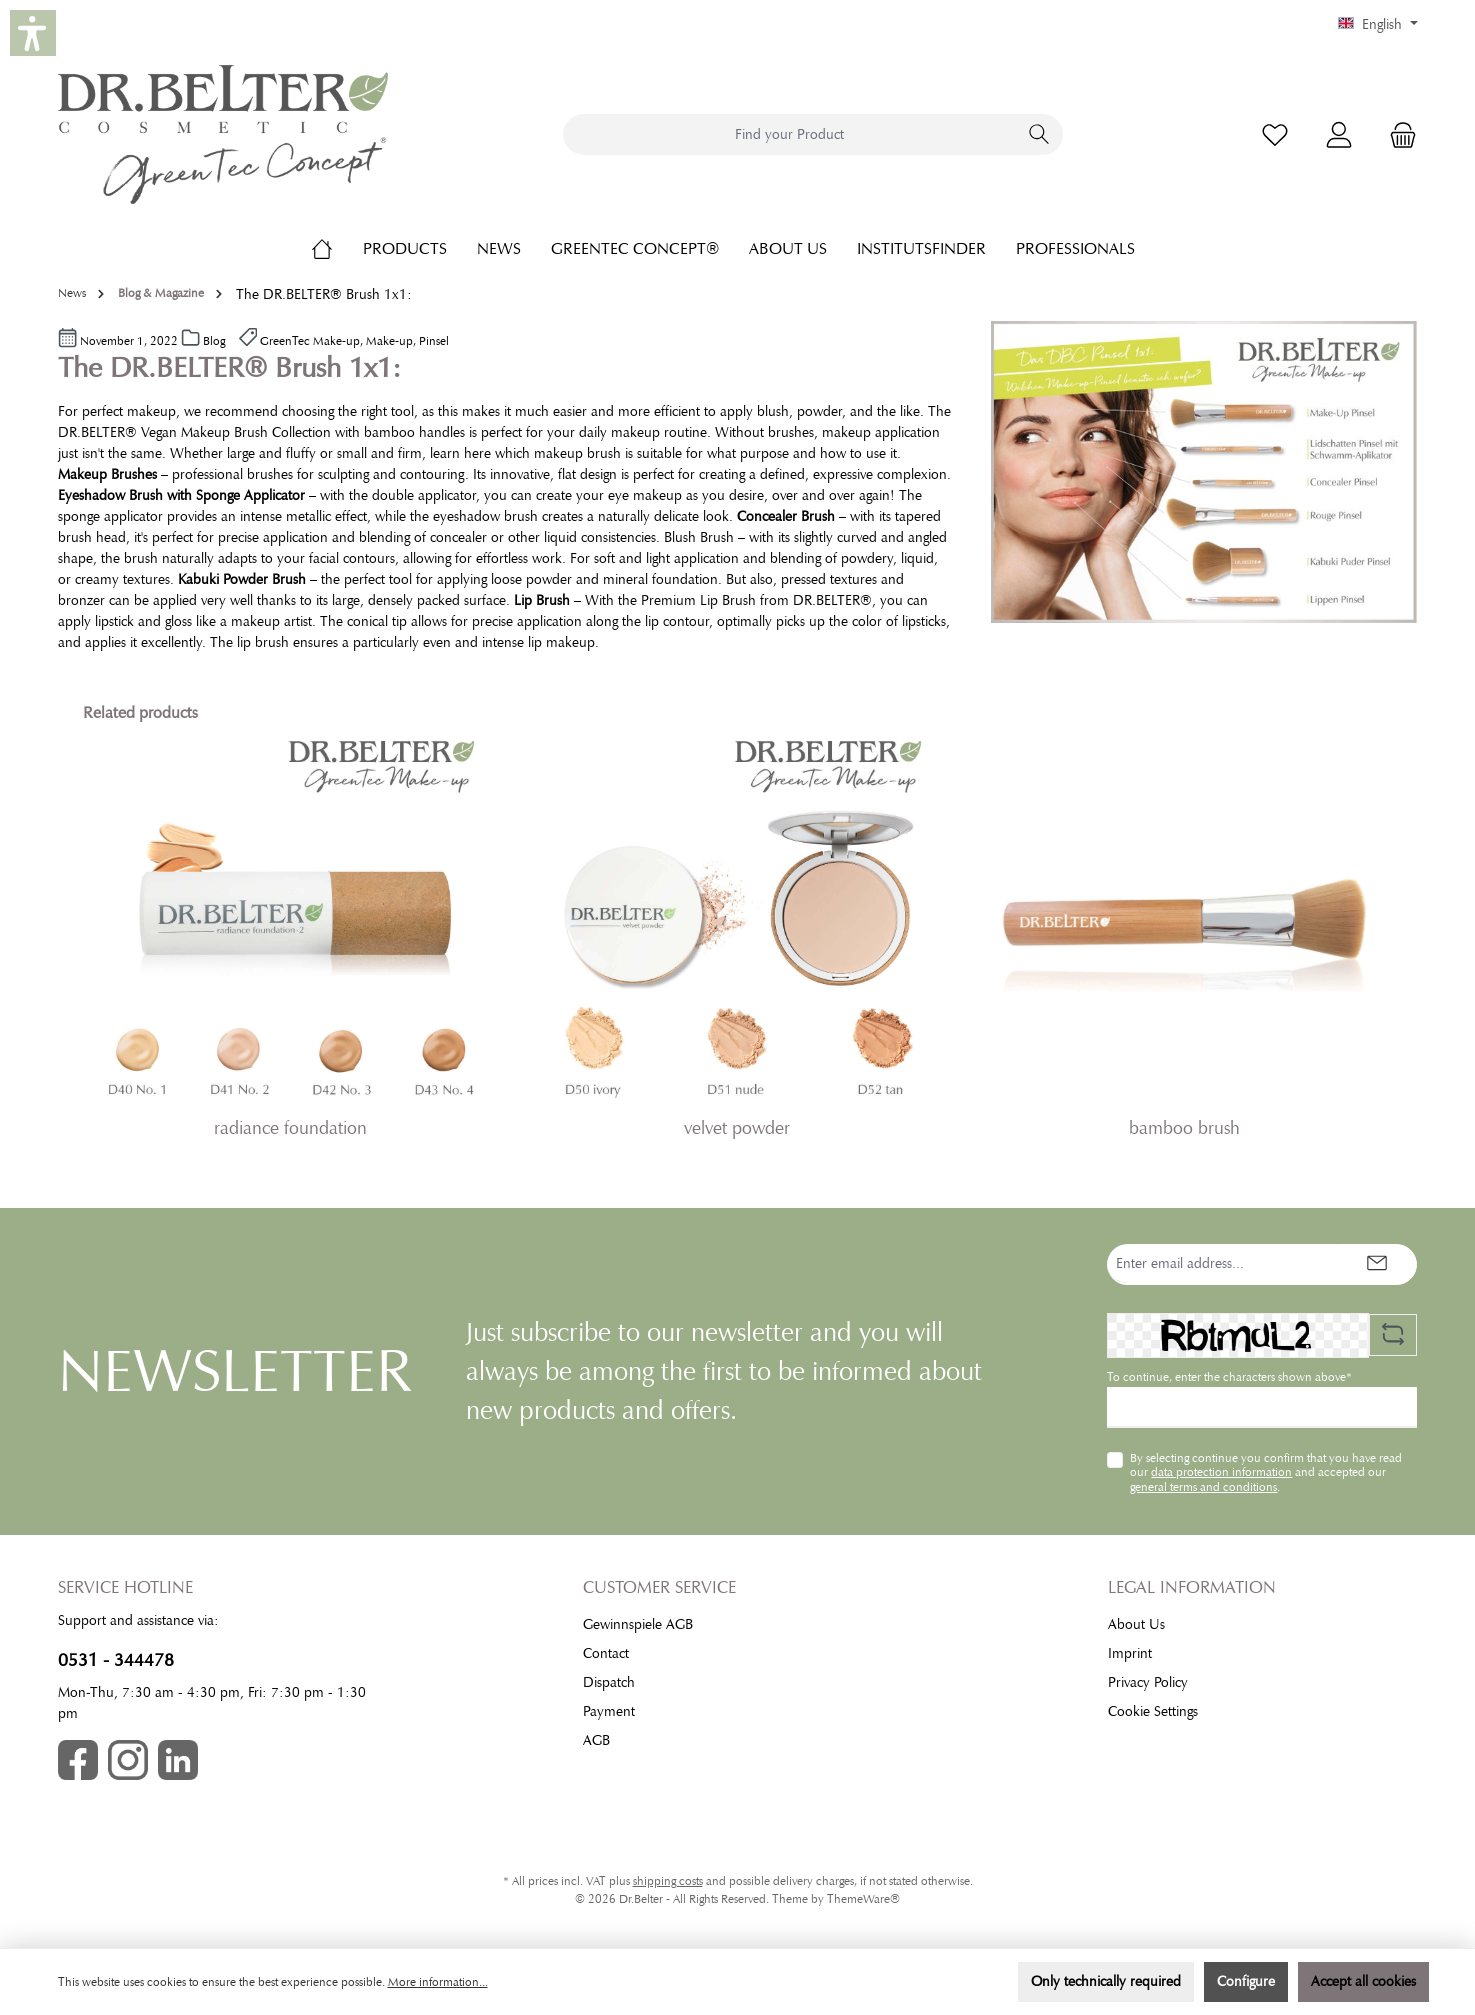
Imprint (1130, 1653)
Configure (1246, 1981)
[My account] (1339, 134)
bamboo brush (1184, 1128)
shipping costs (668, 1881)
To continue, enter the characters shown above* (1229, 1377)
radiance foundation (290, 1128)
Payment (609, 1711)
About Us (1136, 1624)
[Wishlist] (1275, 134)
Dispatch (609, 1682)
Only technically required (1106, 1981)
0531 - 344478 (116, 1660)
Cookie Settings (1153, 1711)
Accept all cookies (1363, 1981)
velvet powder (737, 1128)
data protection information (1221, 1472)
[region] (738, 944)
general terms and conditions (1203, 1487)
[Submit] (1377, 1264)
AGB (596, 1740)
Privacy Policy (1148, 1682)
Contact (606, 1653)
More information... (438, 1982)
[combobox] (790, 134)
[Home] (337, 249)
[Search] (1039, 134)
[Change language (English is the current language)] (1378, 25)
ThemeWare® (863, 1899)
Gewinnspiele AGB (638, 1624)
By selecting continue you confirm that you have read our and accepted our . (1266, 1472)
